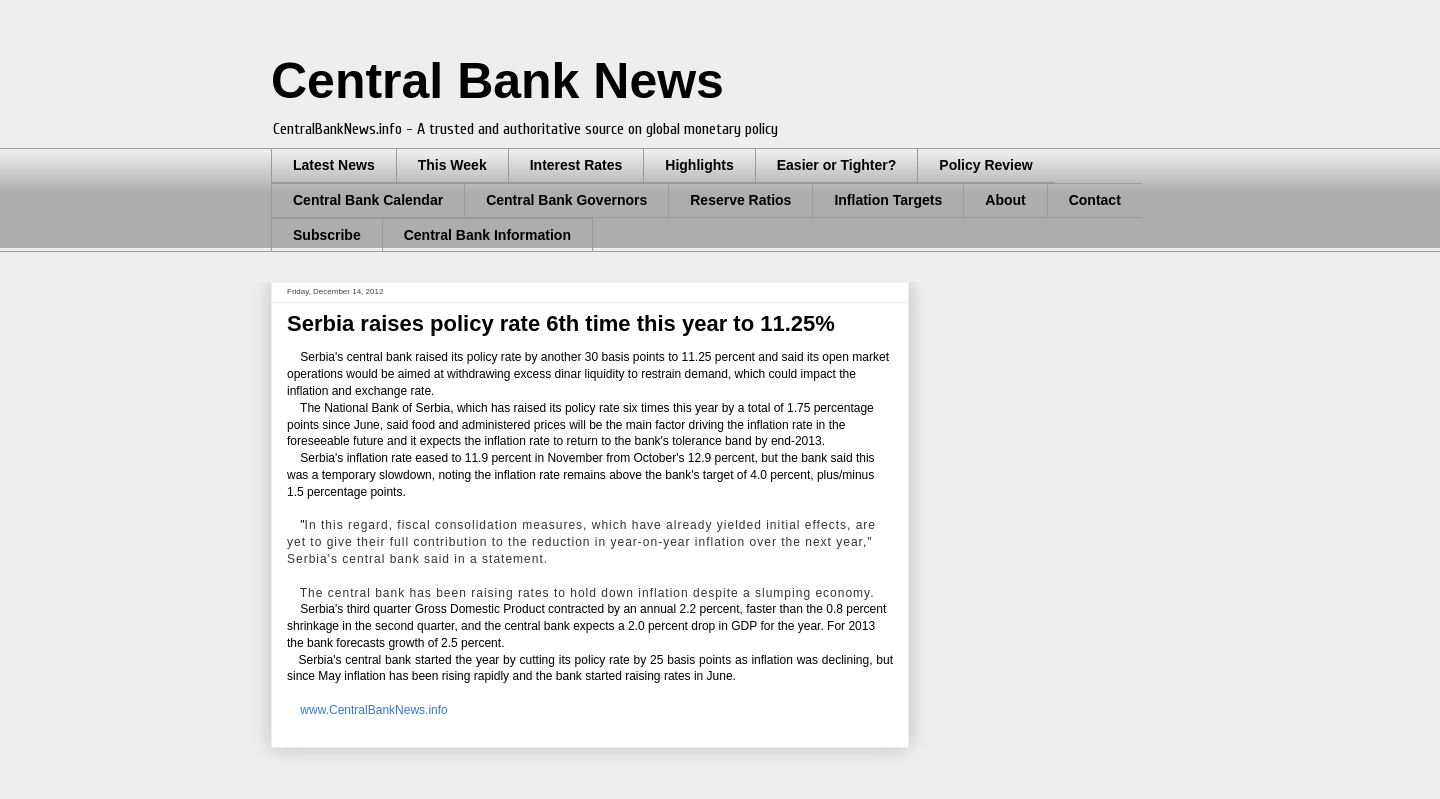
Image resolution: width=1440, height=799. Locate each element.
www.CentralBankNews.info (373, 710)
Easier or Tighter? (837, 165)
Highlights (699, 165)
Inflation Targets (888, 200)
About (1005, 200)
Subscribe (327, 235)
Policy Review (985, 165)
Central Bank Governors (566, 200)
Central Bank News (497, 81)
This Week (452, 165)
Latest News (334, 165)
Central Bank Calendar (368, 200)
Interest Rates (576, 165)
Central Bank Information (487, 235)
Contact (1095, 200)
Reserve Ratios (740, 200)
